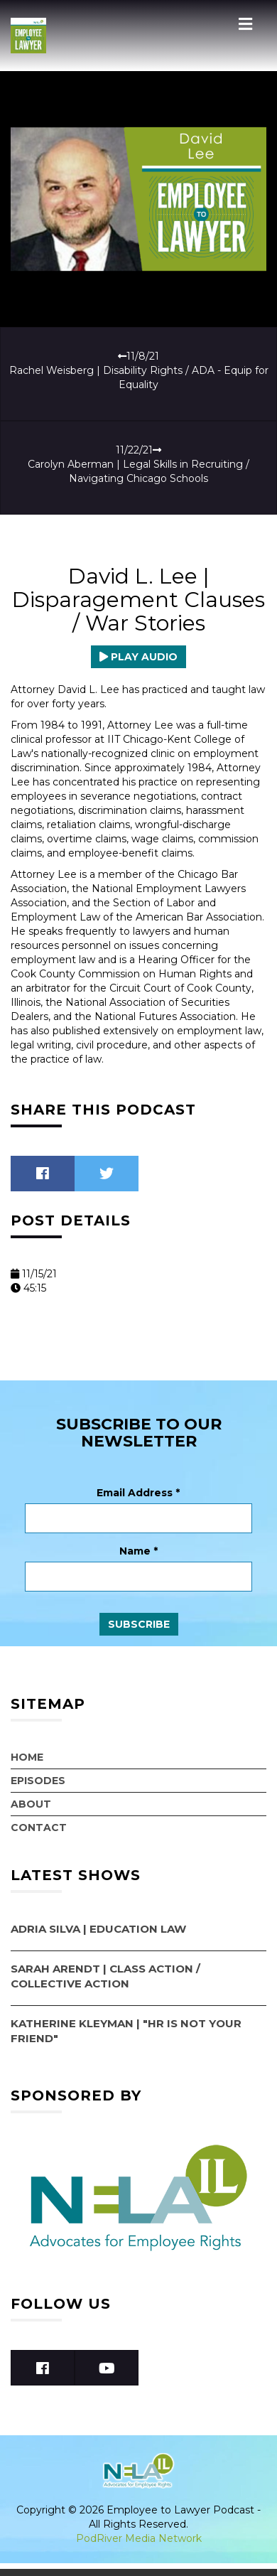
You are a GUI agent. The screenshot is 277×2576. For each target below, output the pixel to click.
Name (138, 1551)
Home (27, 1757)
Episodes (38, 1780)
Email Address (138, 1492)
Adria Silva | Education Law (98, 1929)
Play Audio (138, 656)
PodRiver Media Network (139, 2538)
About (31, 1804)
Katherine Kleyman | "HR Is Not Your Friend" (126, 2031)
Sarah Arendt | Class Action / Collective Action (105, 1976)
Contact (39, 1827)
